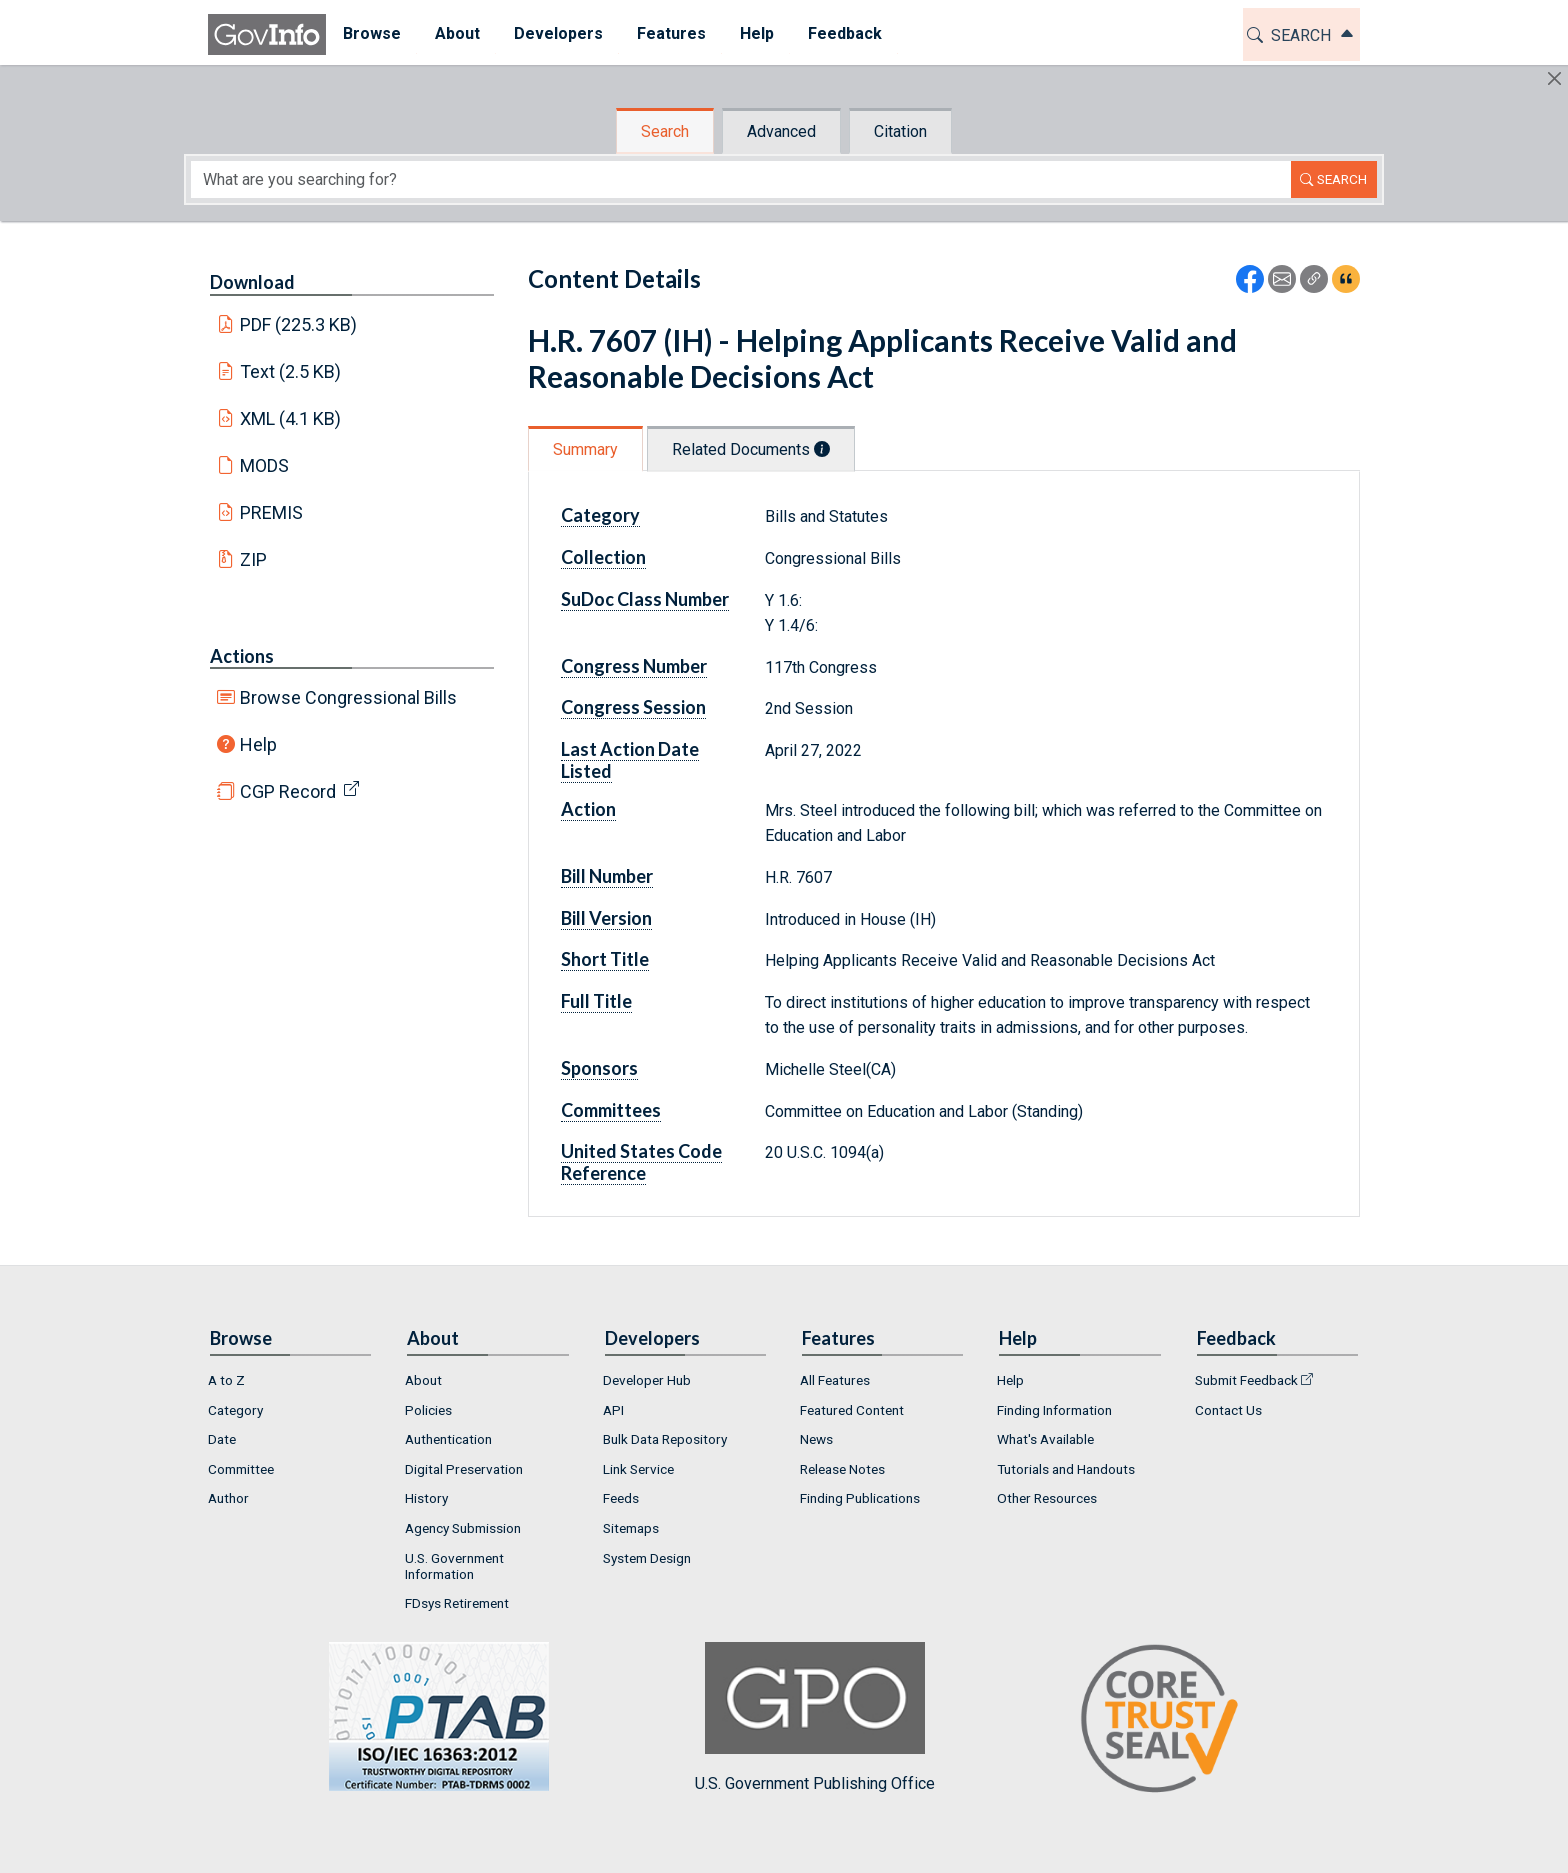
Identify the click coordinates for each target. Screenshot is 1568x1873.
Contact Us (1228, 1410)
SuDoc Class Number (645, 599)
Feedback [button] (845, 33)
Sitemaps (631, 1528)
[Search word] (741, 179)
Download (252, 282)
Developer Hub (647, 1380)
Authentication (448, 1439)
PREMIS (271, 512)
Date (222, 1439)
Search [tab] (665, 131)
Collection (603, 557)
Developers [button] (558, 33)
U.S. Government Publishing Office (815, 1717)
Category (600, 515)
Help (258, 744)
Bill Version (606, 918)
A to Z (226, 1380)
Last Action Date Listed (630, 760)
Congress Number (634, 666)
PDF (299, 324)
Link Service (638, 1469)
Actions (242, 656)
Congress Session (633, 707)
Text (291, 371)
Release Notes (842, 1469)
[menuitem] (372, 34)
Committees (611, 1110)
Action (588, 809)
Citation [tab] (900, 131)
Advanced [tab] (781, 131)
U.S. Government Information (454, 1566)
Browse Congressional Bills (348, 697)
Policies (428, 1410)
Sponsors (599, 1068)
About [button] (457, 33)
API (613, 1410)
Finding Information (1054, 1410)
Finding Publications (860, 1498)
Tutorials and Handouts (1066, 1469)
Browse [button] (372, 33)
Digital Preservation (464, 1469)
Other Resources (1047, 1498)
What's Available (1045, 1439)
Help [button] (757, 33)
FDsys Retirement (457, 1603)
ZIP (253, 559)
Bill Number (607, 876)
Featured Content (852, 1410)
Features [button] (671, 33)
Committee (241, 1469)
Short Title (605, 959)
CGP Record (288, 791)
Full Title (596, 1001)
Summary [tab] (585, 449)
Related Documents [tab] (751, 449)
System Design (647, 1558)
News (816, 1439)
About (423, 1380)
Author (228, 1498)
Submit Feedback (1246, 1380)
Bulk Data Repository (665, 1439)
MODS (264, 465)
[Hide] (1554, 78)
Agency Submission (463, 1528)
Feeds (621, 1498)
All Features (835, 1380)
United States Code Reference (641, 1162)
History (426, 1498)
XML (291, 418)
